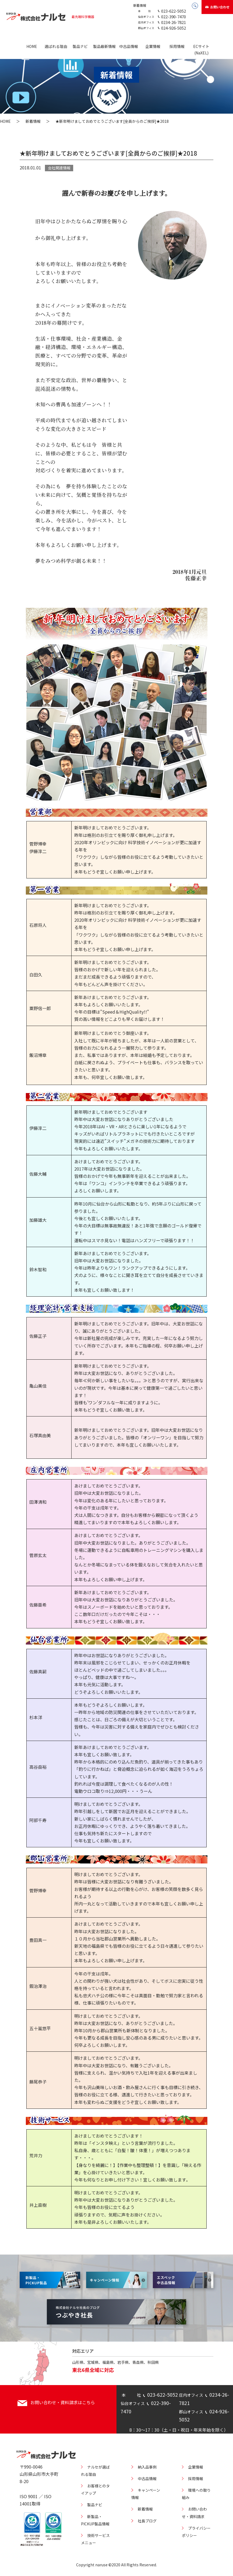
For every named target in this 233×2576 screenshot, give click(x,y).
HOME (31, 46)
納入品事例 (147, 2467)
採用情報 (177, 46)
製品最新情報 (104, 46)
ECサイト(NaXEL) (201, 49)
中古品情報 (128, 46)
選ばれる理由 (56, 46)
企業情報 (152, 46)
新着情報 (139, 5)
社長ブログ (147, 2520)
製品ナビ (80, 46)
